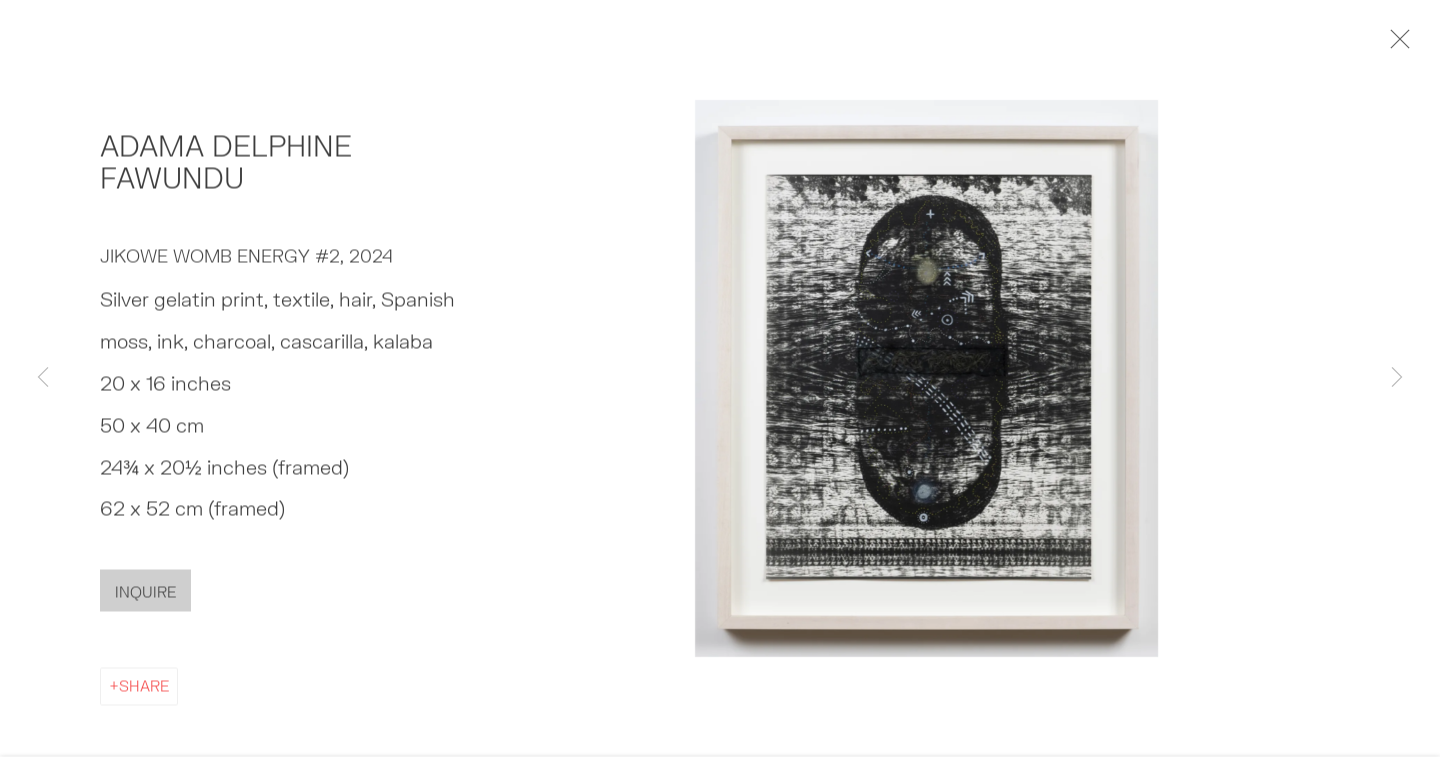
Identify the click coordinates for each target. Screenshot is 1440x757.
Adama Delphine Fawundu (226, 167)
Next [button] (1397, 379)
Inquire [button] (145, 597)
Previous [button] (43, 379)
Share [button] (144, 691)
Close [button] (1402, 45)
